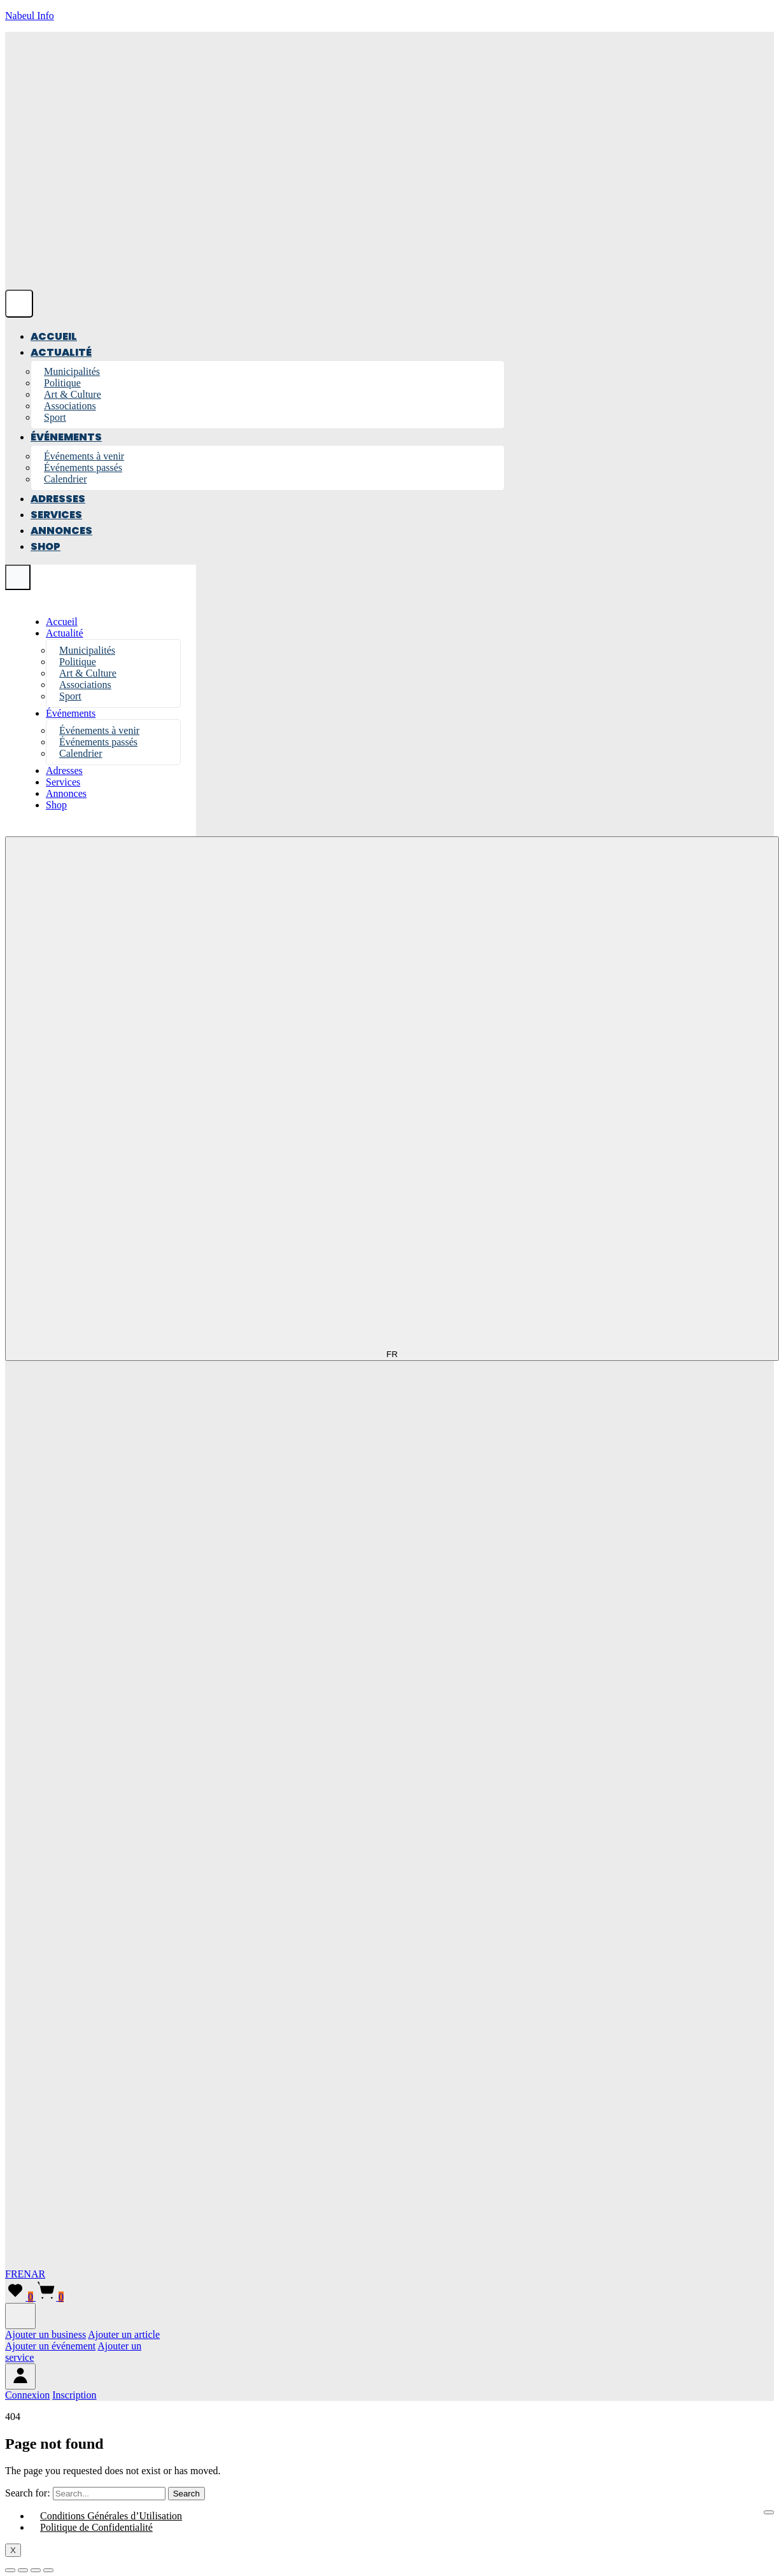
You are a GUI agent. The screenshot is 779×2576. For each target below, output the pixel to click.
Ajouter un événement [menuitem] (50, 2345)
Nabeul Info (29, 15)
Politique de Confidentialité (96, 2527)
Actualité (61, 352)
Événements (66, 437)
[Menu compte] (20, 2376)
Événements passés (83, 467)
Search (186, 2493)
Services (56, 514)
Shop (45, 546)
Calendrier (65, 479)
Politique (62, 382)
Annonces (61, 530)
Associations (70, 405)
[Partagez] (36, 2570)
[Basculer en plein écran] (23, 2570)
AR (38, 2274)
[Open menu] (19, 304)
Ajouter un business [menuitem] (45, 2334)
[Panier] (50, 2296)
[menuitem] (27, 2394)
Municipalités (72, 371)
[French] (387, 1866)
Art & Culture (72, 394)
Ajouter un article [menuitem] (124, 2334)
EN (24, 2274)
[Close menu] (18, 577)
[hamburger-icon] (769, 2512)
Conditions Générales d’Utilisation (111, 2515)
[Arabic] (5, 2262)
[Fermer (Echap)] (48, 2570)
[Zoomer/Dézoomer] (10, 2570)
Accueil (54, 336)
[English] (387, 2251)
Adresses (58, 498)
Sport (55, 417)
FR (11, 2274)
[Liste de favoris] (20, 2296)
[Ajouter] (20, 2316)
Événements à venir (84, 456)
